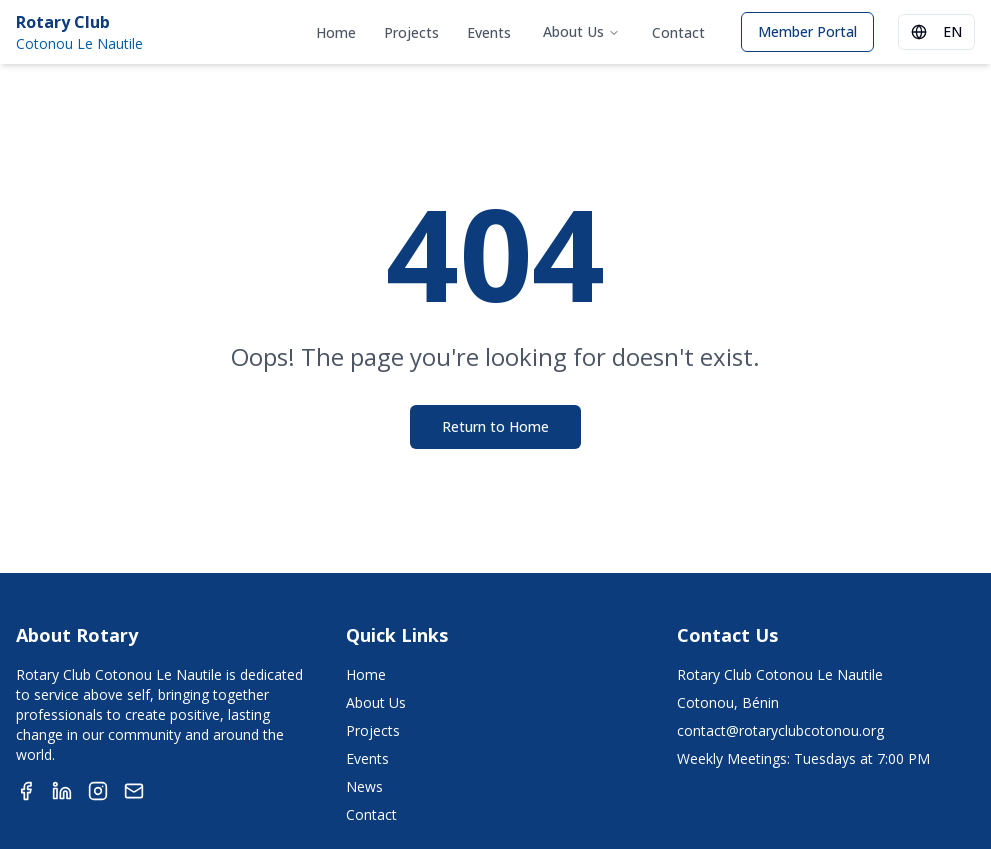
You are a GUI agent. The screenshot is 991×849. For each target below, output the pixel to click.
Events (489, 32)
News (364, 786)
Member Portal (807, 31)
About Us (581, 31)
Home (336, 32)
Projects (411, 32)
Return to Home (495, 426)
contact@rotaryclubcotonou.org (780, 730)
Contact (678, 32)
